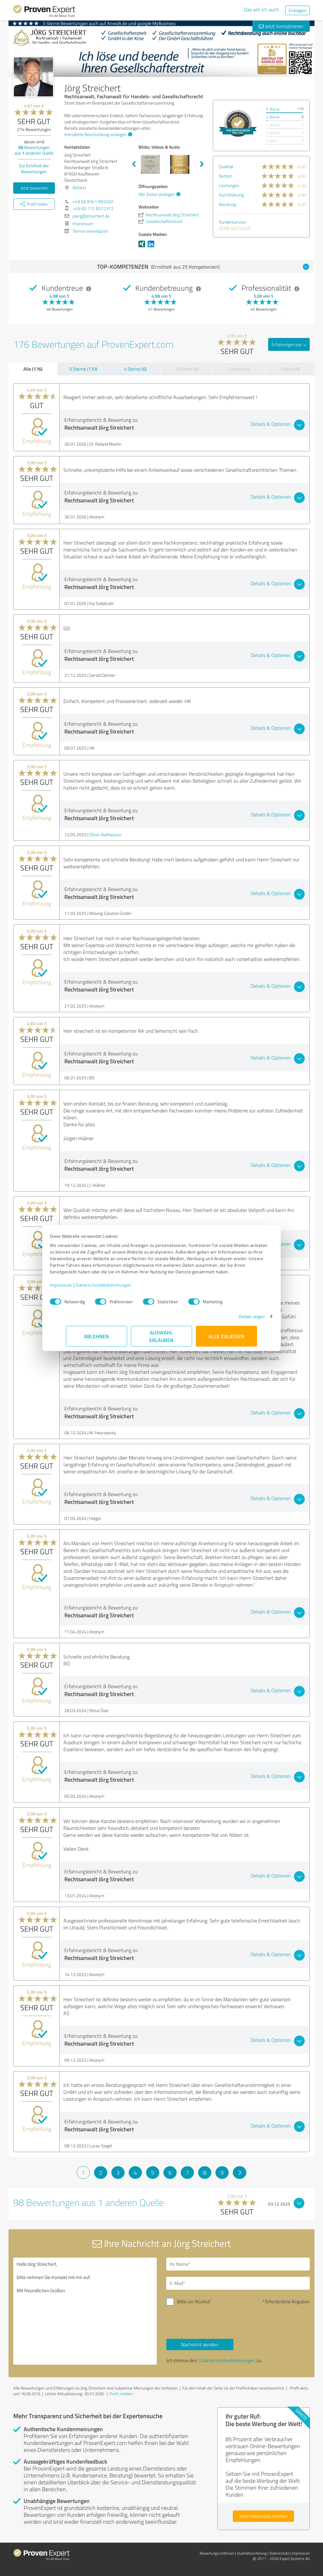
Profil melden (121, 2393)
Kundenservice (232, 222)
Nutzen (225, 176)
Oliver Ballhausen (105, 834)
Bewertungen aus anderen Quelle (34, 150)
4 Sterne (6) (135, 369)
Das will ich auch (261, 9)
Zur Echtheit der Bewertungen (34, 168)
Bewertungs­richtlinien (217, 2553)
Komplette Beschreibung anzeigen (97, 134)
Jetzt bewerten (34, 188)
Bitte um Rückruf (193, 2301)
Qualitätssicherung (252, 2553)
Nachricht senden (199, 2344)
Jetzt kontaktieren (281, 26)
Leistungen (229, 185)
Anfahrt (79, 188)
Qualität (226, 166)
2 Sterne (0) (239, 369)
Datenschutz (279, 2553)
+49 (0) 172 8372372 (93, 208)
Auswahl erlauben (162, 1339)
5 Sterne (272, 109)
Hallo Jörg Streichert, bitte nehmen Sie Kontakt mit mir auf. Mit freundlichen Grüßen (85, 2311)
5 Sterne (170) (83, 369)
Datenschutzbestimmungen (120, 1288)
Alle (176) (32, 368)
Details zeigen (236, 1319)
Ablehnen (96, 1339)
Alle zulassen (226, 1339)
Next (202, 164)
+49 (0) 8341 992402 (93, 201)
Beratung (227, 204)
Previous (134, 164)
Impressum (77, 1288)
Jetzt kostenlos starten (263, 2516)
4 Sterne (272, 117)
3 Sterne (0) (187, 369)
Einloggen (297, 10)
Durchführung (231, 195)
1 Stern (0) (290, 369)
